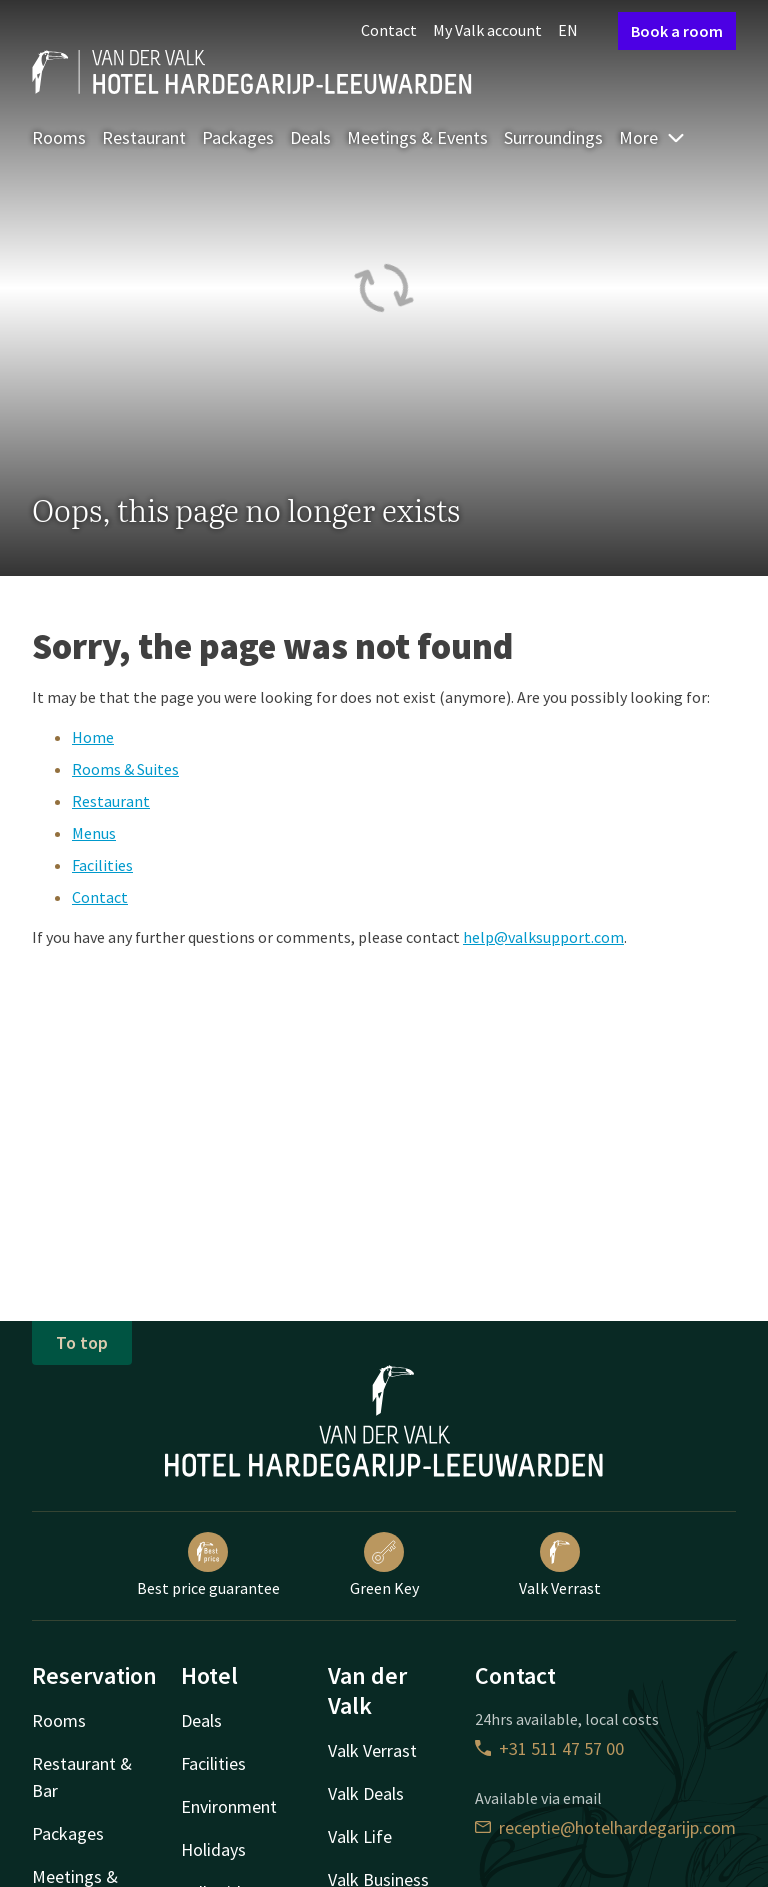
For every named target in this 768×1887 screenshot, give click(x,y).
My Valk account (487, 30)
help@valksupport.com (543, 937)
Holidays (213, 1849)
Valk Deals (366, 1793)
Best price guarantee (208, 1565)
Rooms (59, 137)
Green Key (384, 1565)
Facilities (102, 865)
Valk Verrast (560, 1565)
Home (93, 737)
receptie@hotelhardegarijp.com (605, 1827)
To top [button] (82, 1342)
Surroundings (553, 137)
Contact (389, 30)
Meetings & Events (417, 137)
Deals (310, 137)
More (652, 137)
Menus (94, 833)
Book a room (677, 31)
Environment (229, 1806)
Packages (238, 137)
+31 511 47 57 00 (549, 1748)
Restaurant (144, 137)
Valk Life (360, 1836)
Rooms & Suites (125, 769)
